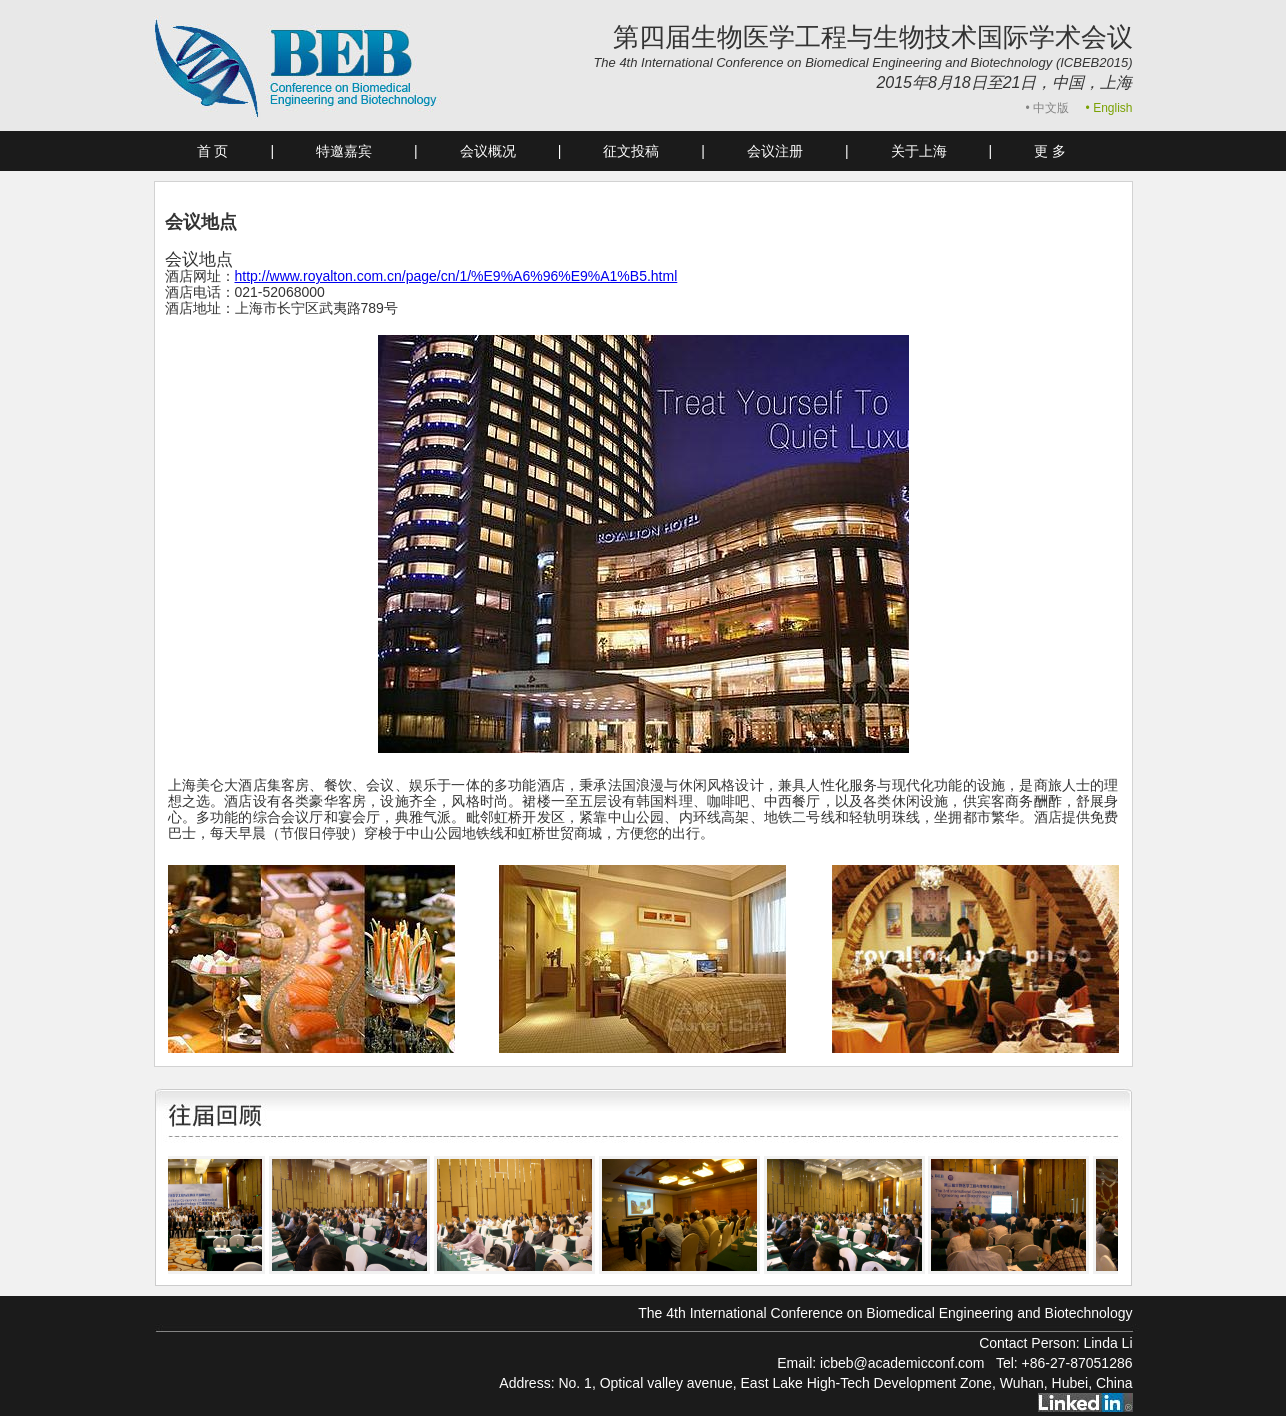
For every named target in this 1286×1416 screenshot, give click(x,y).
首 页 (213, 151)
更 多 (1050, 151)
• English (1109, 108)
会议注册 (775, 151)
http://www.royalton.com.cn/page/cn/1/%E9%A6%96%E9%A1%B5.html (456, 276)
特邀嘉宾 (344, 151)
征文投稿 (631, 151)
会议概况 (488, 151)
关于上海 (919, 151)
